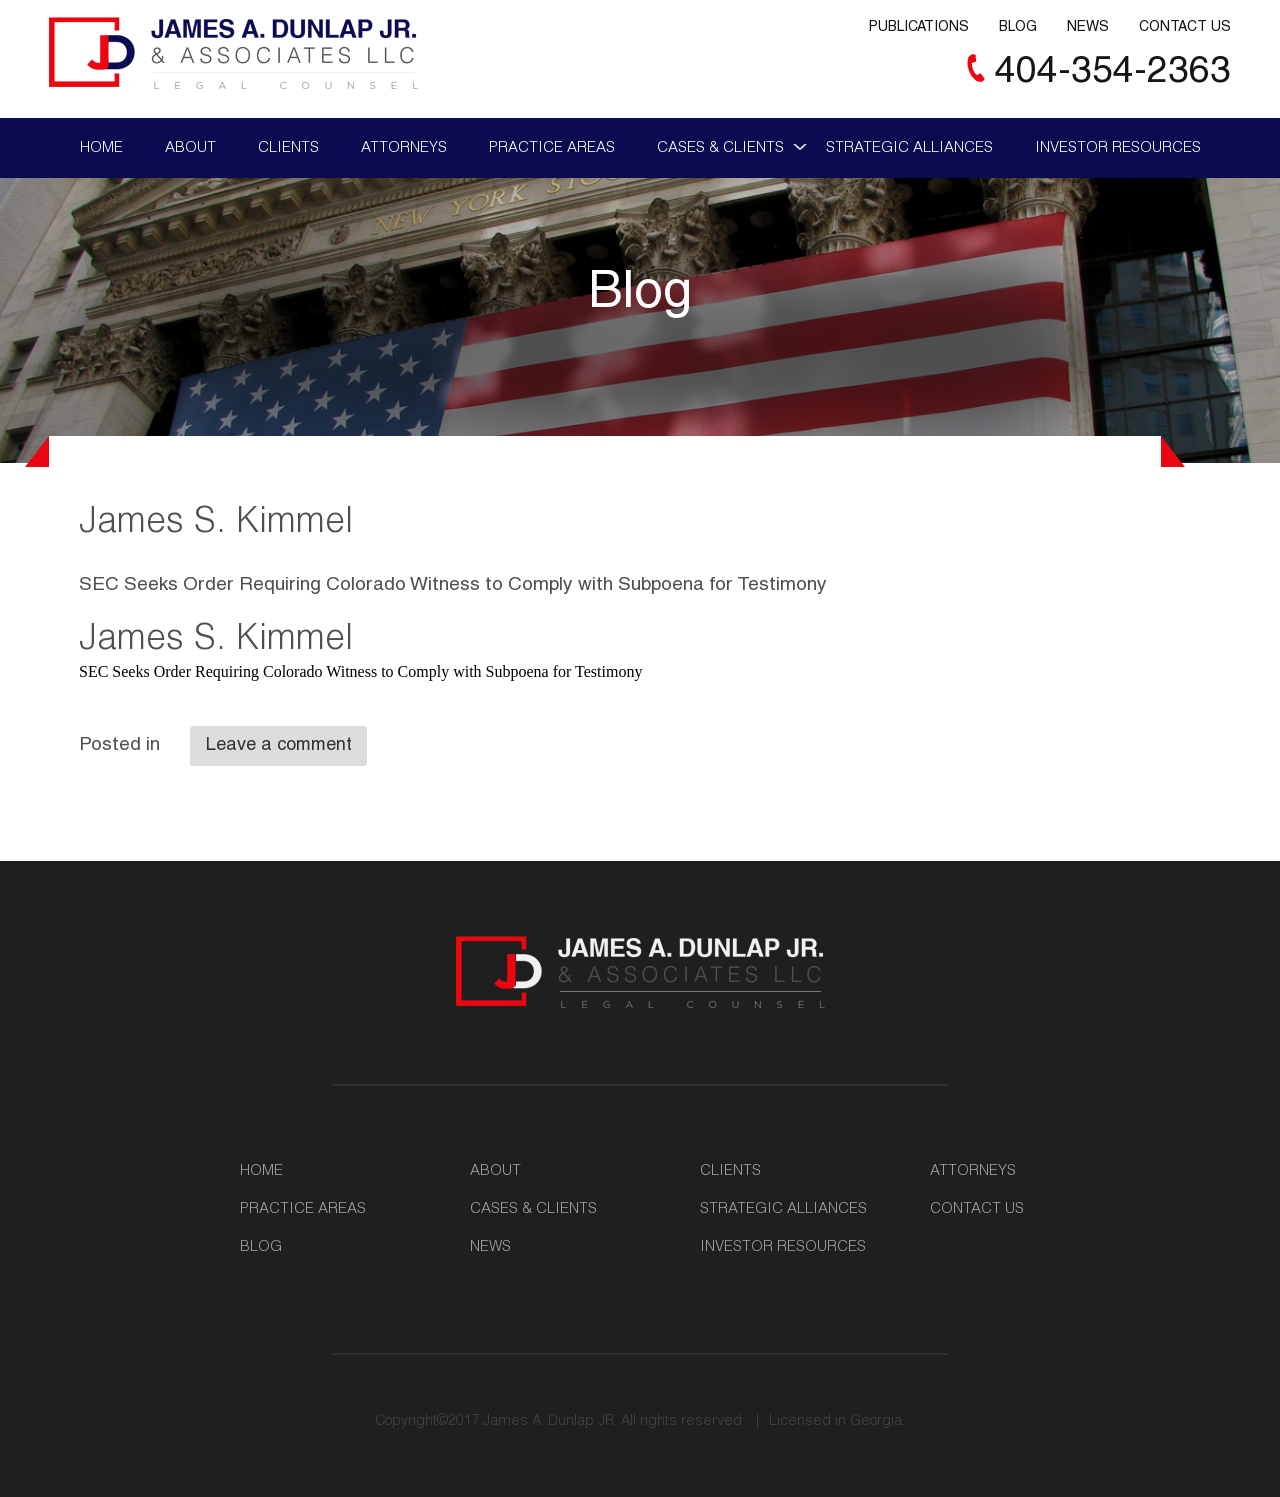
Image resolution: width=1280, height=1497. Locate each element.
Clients (288, 148)
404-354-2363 (1113, 73)
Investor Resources (1118, 148)
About (190, 148)
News (1088, 28)
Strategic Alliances (909, 148)
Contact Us (1185, 28)
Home (101, 148)
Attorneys (404, 148)
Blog (1018, 28)
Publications (919, 28)
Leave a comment (279, 746)
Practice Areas (552, 148)
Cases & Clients (720, 148)
